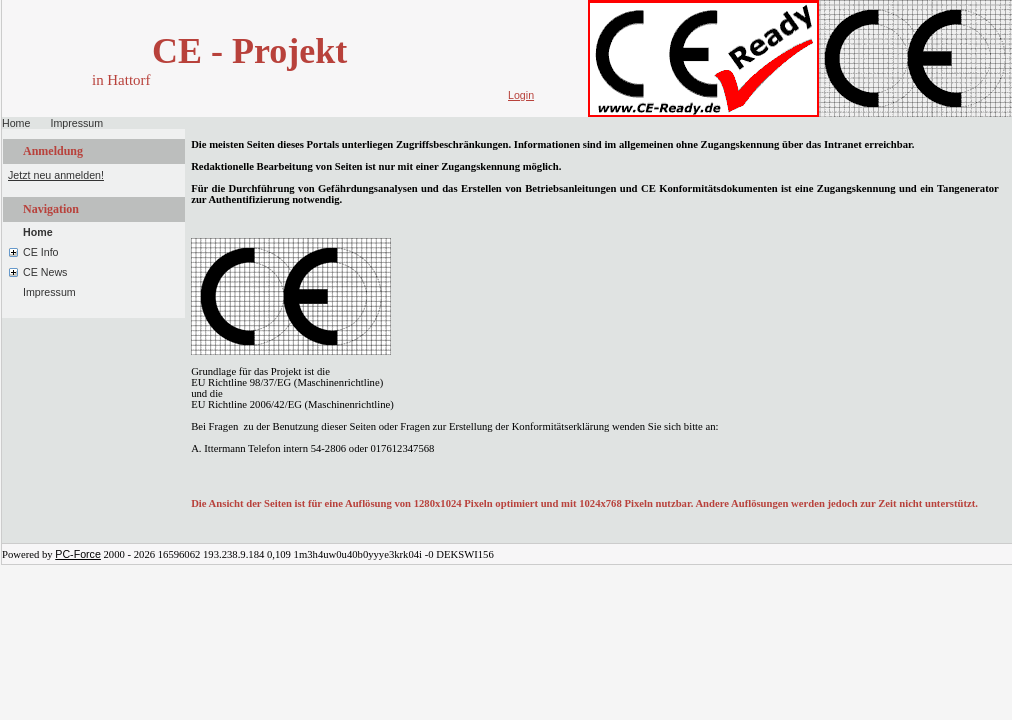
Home (16, 123)
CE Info (41, 252)
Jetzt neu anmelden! (56, 175)
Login (521, 95)
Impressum (76, 123)
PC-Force (78, 554)
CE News (45, 272)
